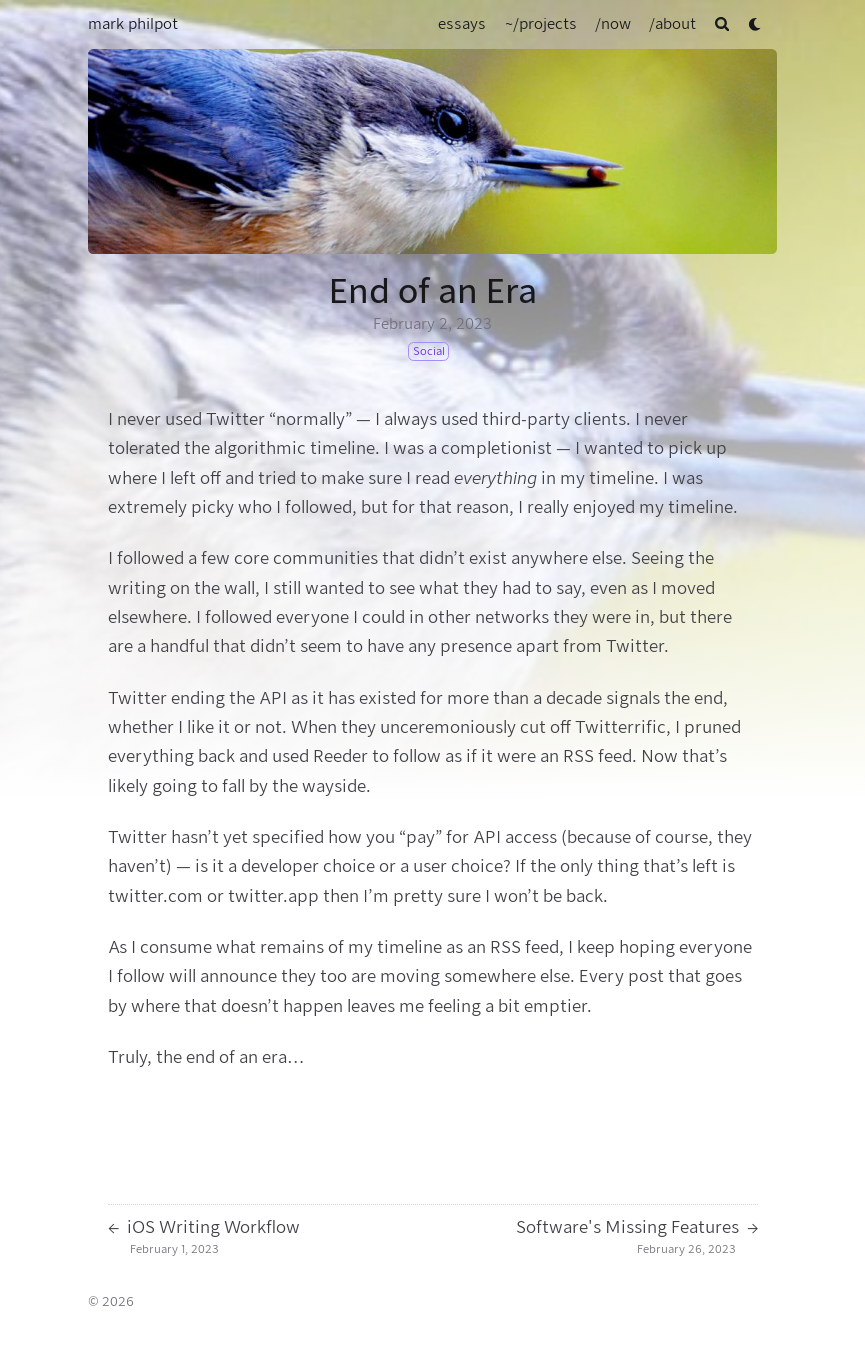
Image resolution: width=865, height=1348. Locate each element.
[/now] (613, 24)
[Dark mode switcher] (755, 24)
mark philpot (133, 24)
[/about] (672, 24)
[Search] (722, 24)
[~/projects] (541, 24)
